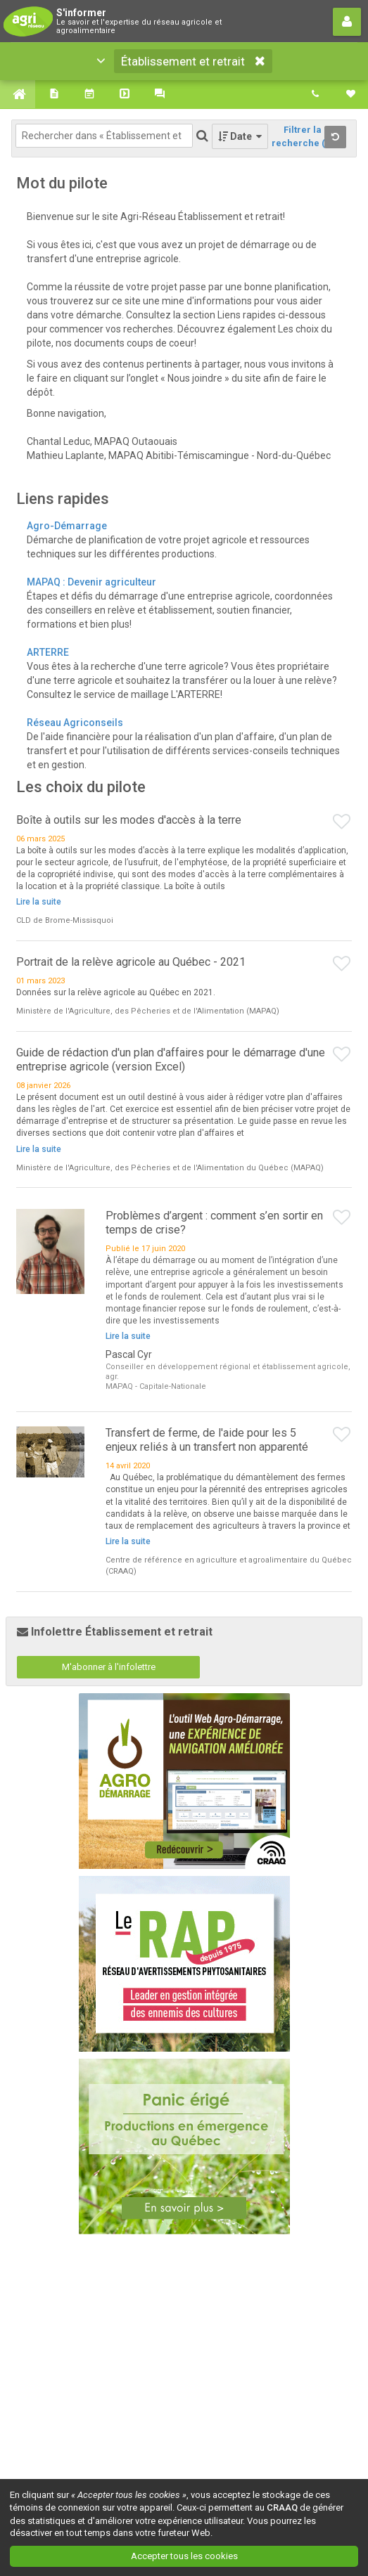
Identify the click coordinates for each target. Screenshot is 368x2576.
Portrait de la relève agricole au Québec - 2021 (131, 962)
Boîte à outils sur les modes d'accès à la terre (128, 820)
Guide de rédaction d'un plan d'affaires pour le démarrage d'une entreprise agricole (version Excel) (170, 1059)
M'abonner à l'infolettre (109, 1667)
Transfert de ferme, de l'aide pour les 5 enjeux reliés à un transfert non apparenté (207, 1440)
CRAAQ (282, 2507)
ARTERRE (48, 652)
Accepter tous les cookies (184, 2556)
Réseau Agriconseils (75, 722)
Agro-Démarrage (67, 525)
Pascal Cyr (129, 1354)
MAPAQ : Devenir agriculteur (92, 582)
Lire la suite (38, 902)
